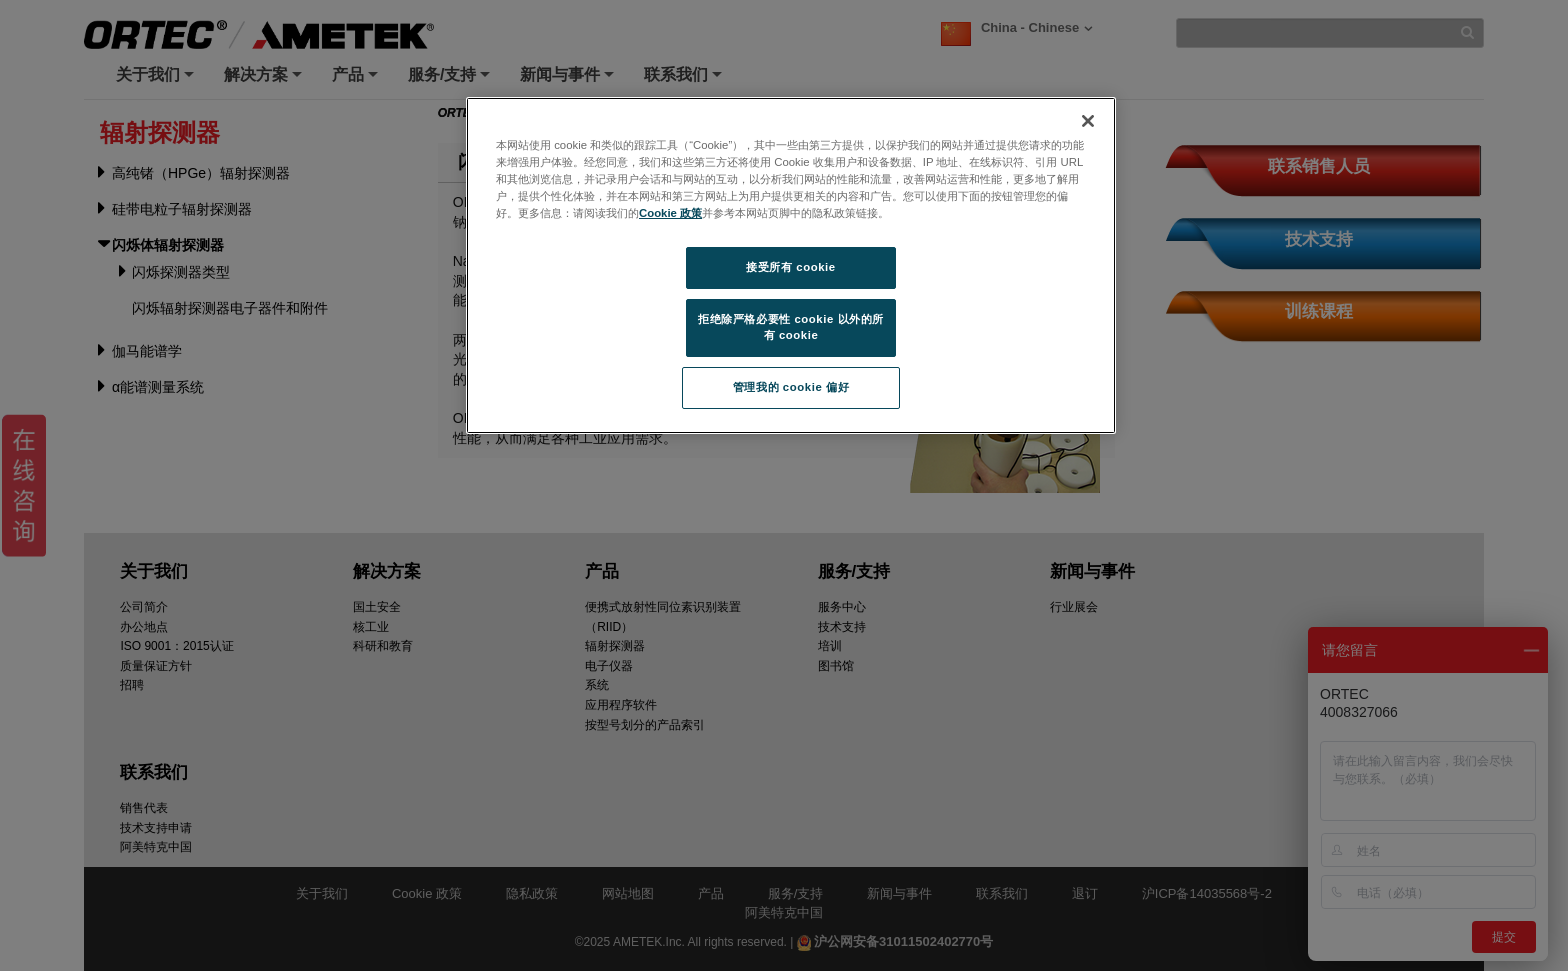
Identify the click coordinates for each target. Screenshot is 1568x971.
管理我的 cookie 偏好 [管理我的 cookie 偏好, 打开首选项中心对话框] (791, 387)
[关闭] (1088, 121)
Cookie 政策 (670, 213)
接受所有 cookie (790, 267)
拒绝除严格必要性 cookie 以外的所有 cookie (791, 327)
